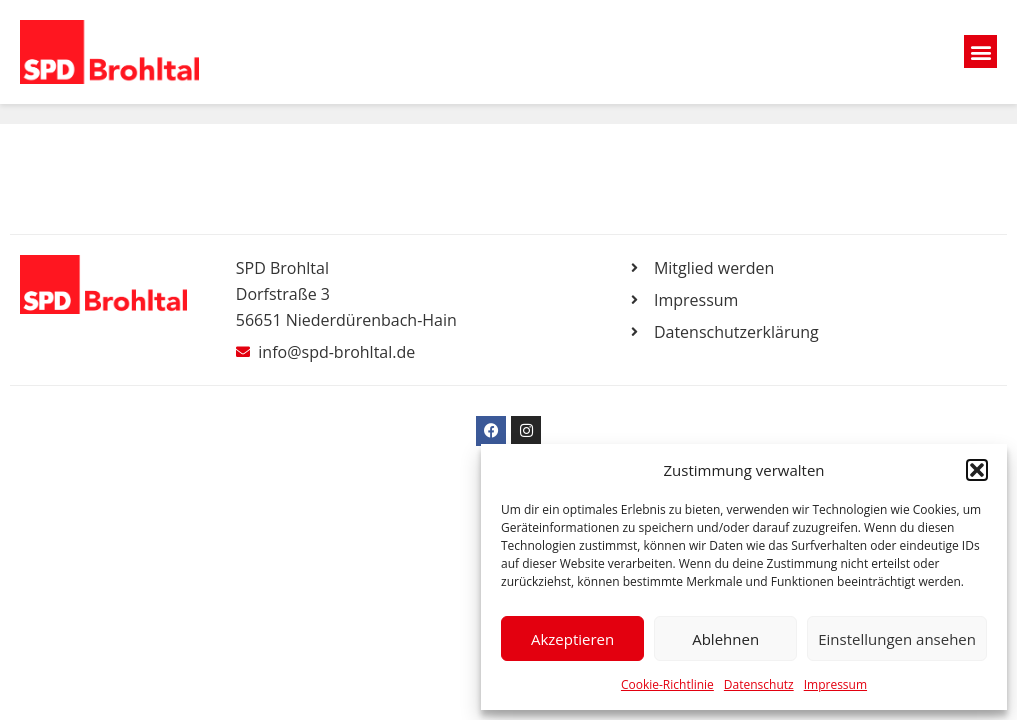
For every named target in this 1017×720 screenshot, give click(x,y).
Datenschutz (759, 684)
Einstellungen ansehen (897, 639)
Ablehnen (725, 639)
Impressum (835, 684)
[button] (977, 470)
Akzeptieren (572, 639)
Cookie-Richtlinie (667, 684)
